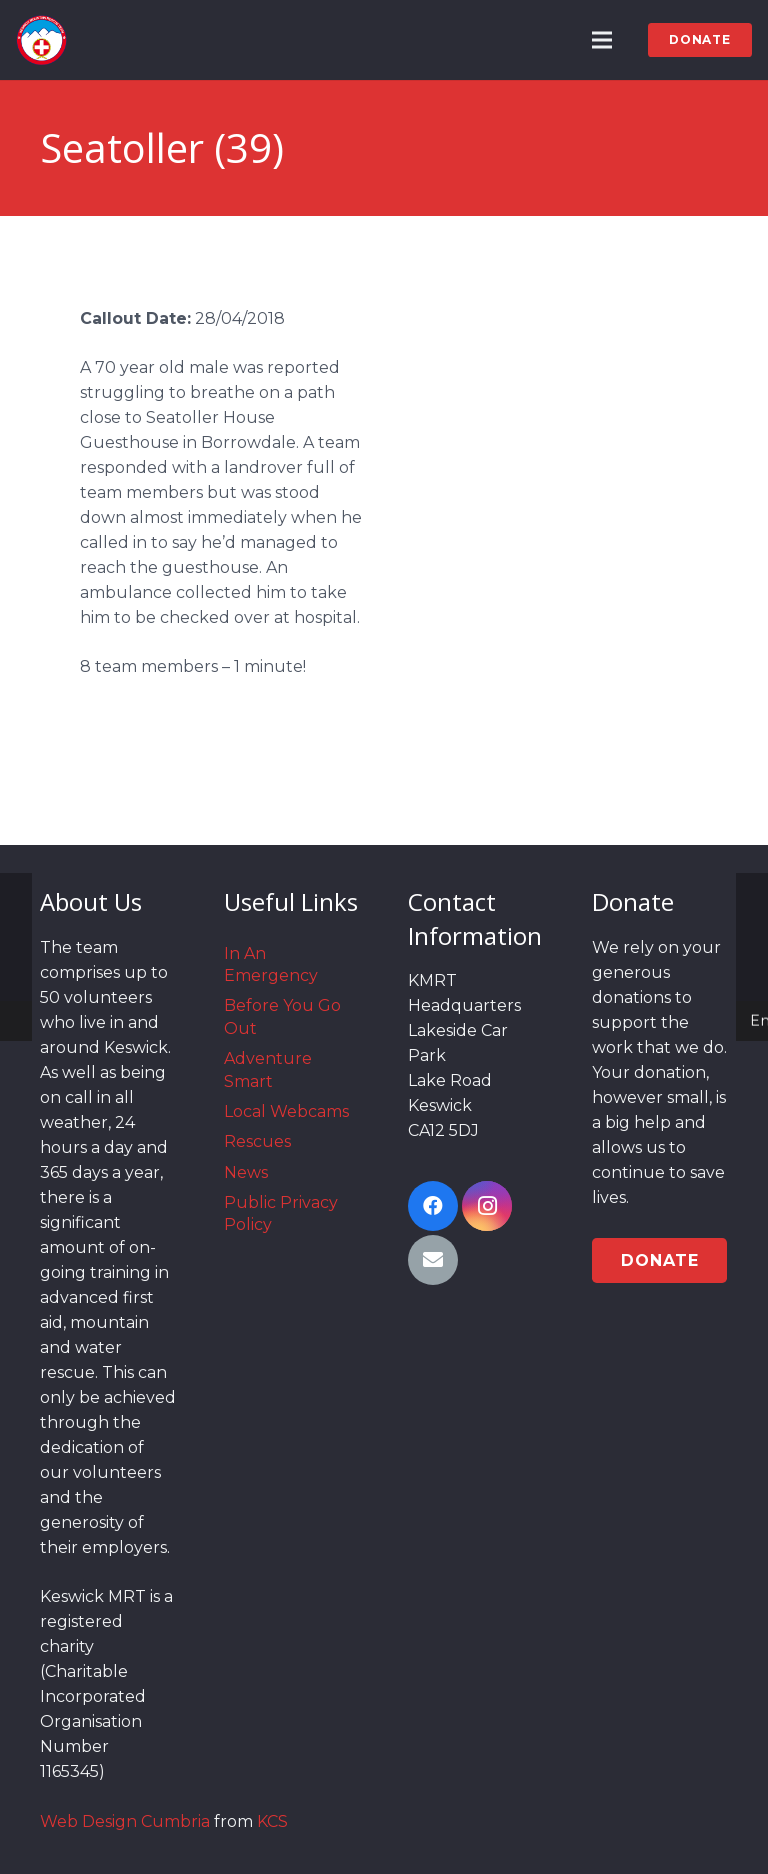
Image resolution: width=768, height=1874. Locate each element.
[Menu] (603, 40)
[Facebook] (433, 1206)
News (246, 1172)
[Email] (433, 1260)
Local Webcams (286, 1111)
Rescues (257, 1141)
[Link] (41, 40)
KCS (272, 1821)
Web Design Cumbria (125, 1821)
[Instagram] (487, 1206)
